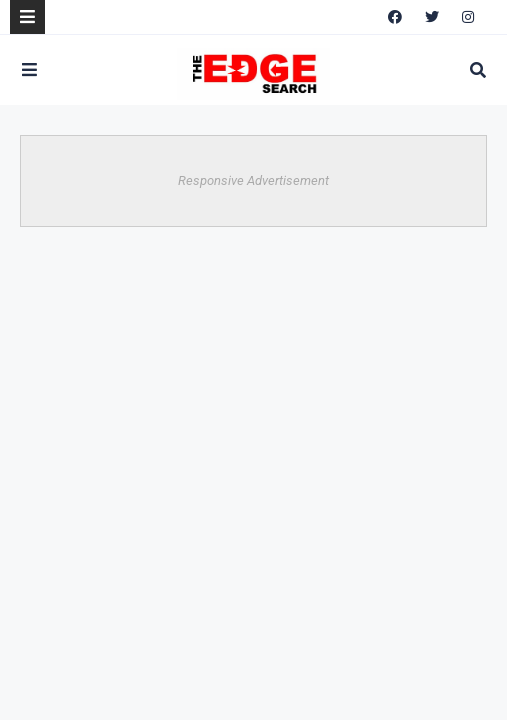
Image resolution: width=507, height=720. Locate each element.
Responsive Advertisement (253, 180)
